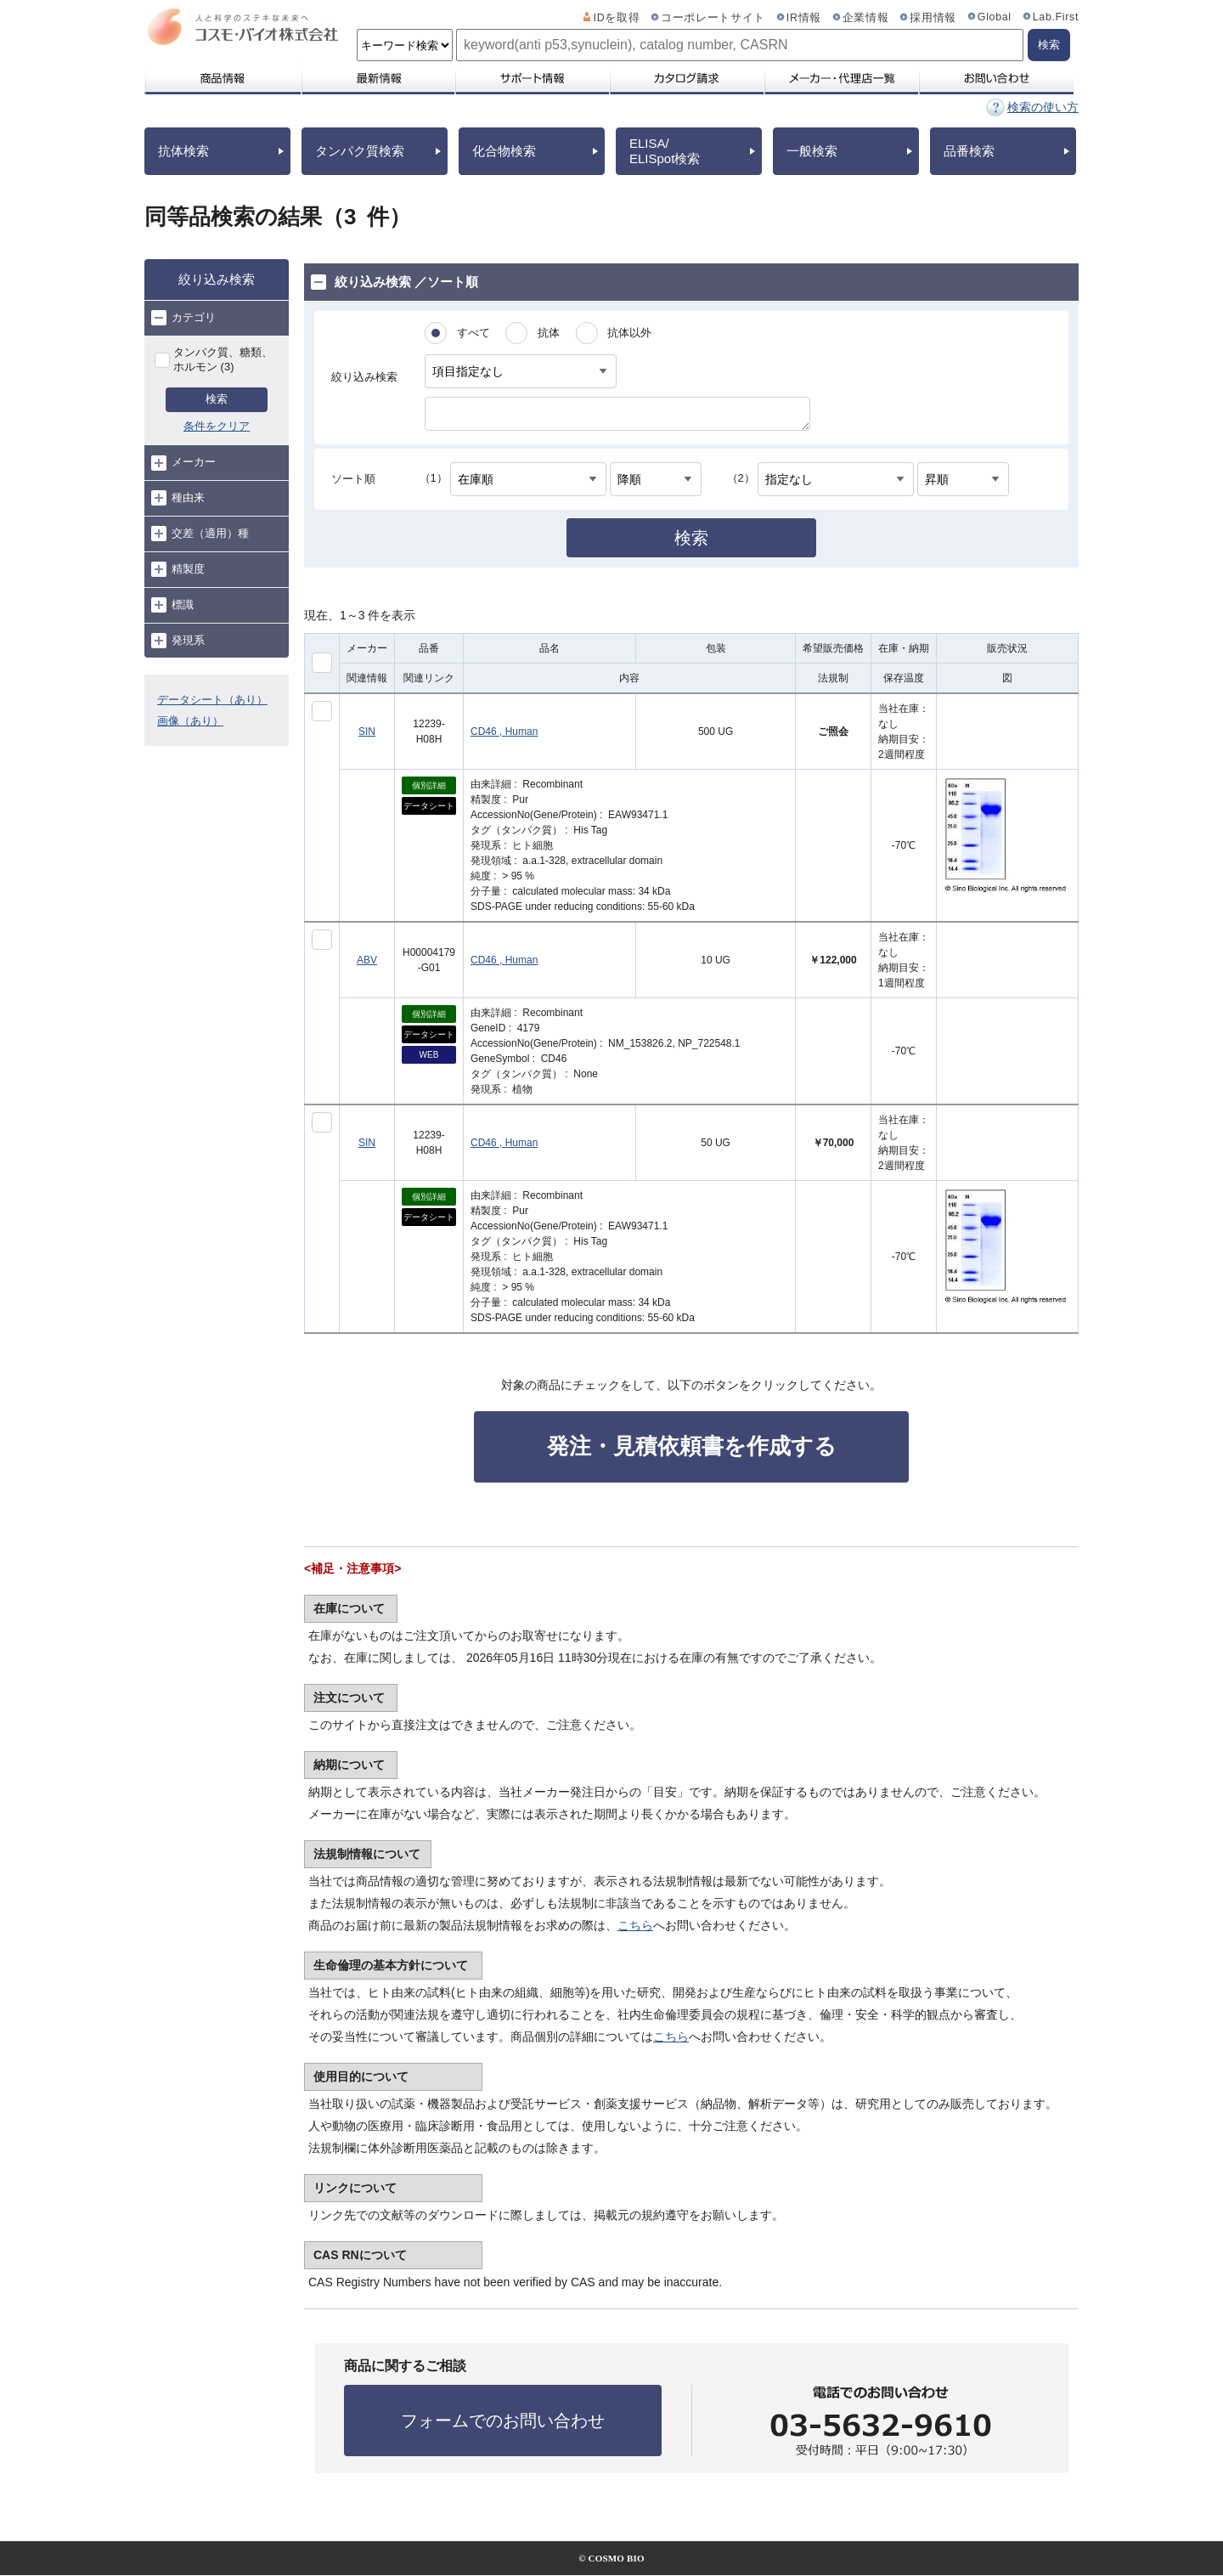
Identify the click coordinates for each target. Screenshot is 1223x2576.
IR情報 (803, 18)
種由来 (178, 498)
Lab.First (1056, 17)
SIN (366, 731)
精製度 (178, 569)
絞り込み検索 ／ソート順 (394, 282)
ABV (367, 960)
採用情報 (933, 18)
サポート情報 (531, 78)
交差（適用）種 (200, 533)
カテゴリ (183, 317)
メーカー (183, 463)
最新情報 (377, 78)
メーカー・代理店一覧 (841, 78)
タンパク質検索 (359, 151)
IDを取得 (617, 18)
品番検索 (969, 151)
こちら (635, 1925)
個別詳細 (429, 785)
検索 (217, 399)
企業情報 (866, 18)
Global (995, 17)
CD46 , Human (504, 731)
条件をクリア (216, 426)
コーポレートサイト (713, 18)
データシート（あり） (212, 699)
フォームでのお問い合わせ (503, 2420)
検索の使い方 (1043, 107)
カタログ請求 (686, 78)
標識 (172, 605)
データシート (428, 806)
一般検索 (811, 151)
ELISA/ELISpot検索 (664, 151)
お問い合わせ (996, 78)
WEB (429, 1054)
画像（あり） (190, 721)
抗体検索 (183, 151)
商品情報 (222, 78)
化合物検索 (504, 151)
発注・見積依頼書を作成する (692, 1446)
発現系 (178, 640)
